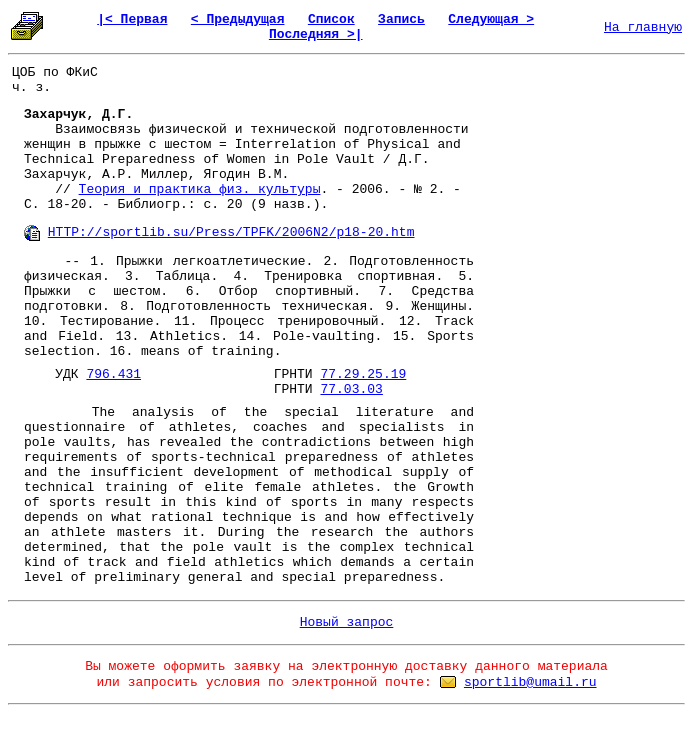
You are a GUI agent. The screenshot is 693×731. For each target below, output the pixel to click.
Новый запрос (347, 622)
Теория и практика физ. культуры (200, 189)
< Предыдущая (238, 19)
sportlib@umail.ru (530, 682)
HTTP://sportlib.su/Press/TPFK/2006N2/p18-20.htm (231, 232)
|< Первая (132, 19)
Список (331, 19)
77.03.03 (351, 389)
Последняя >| (316, 34)
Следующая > (491, 19)
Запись (401, 19)
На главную (643, 27)
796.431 (113, 374)
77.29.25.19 (363, 374)
